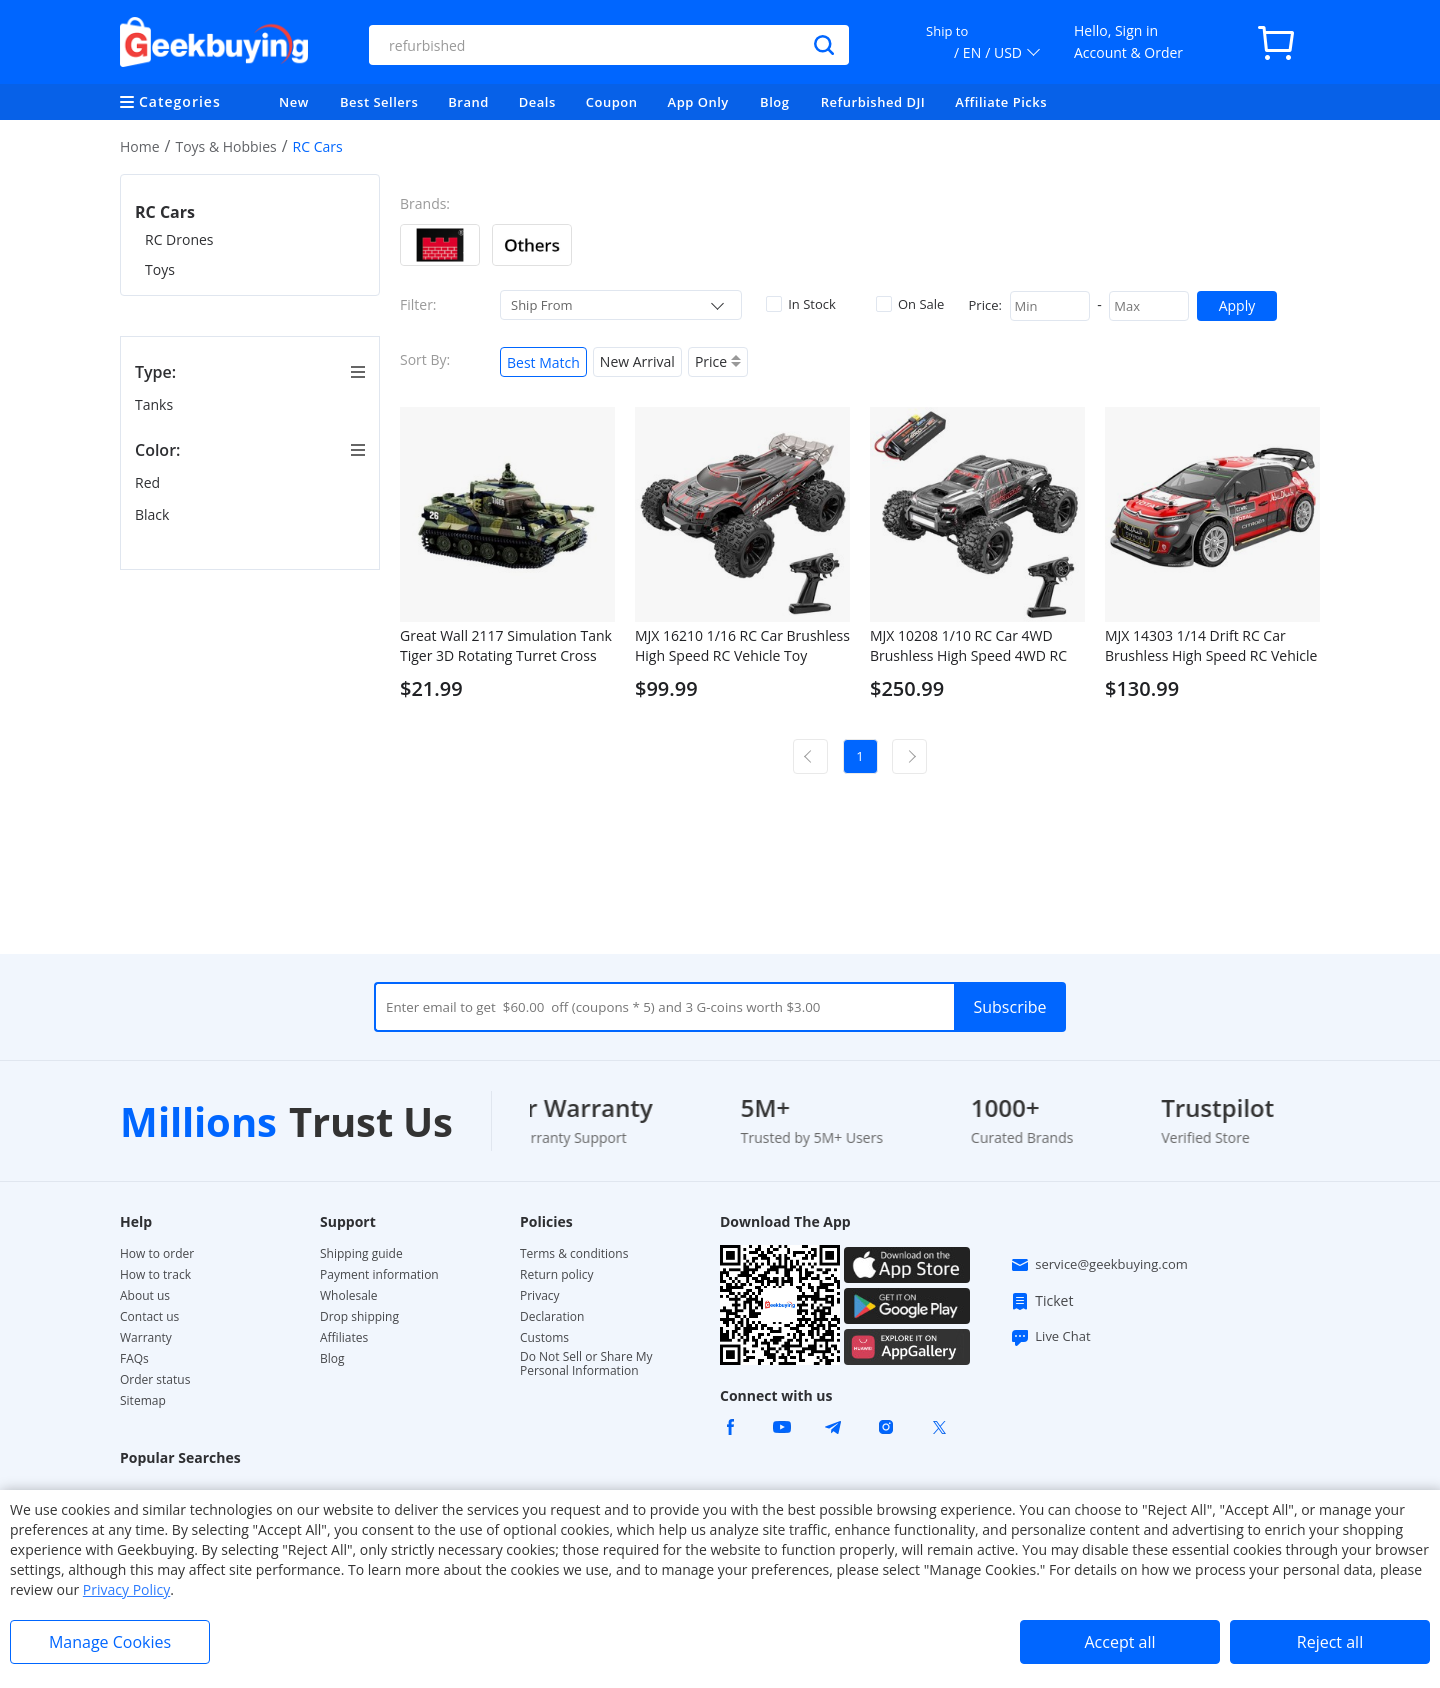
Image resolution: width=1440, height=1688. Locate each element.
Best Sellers (379, 102)
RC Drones (179, 239)
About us (145, 1296)
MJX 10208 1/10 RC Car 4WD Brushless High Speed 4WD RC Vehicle (968, 646)
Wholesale (349, 1296)
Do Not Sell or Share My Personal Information (586, 1364)
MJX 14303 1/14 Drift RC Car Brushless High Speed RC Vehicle (1211, 645)
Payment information (379, 1275)
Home (140, 146)
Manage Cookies (110, 1642)
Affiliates (344, 1338)
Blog (774, 102)
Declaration (552, 1317)
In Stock (801, 304)
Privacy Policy (126, 1589)
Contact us (149, 1317)
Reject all (1330, 1642)
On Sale (910, 304)
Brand (468, 102)
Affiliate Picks (1001, 102)
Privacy (540, 1296)
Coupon (612, 102)
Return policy (557, 1275)
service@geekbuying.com (1099, 1265)
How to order (157, 1254)
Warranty (146, 1338)
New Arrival (637, 361)
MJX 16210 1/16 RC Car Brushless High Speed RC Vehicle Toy (742, 645)
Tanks (156, 404)
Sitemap (143, 1400)
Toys (160, 269)
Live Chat (1050, 1337)
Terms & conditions (574, 1254)
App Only (698, 102)
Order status (155, 1380)
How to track (155, 1275)
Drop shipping (359, 1317)
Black (154, 514)
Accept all (1119, 1642)
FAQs (134, 1359)
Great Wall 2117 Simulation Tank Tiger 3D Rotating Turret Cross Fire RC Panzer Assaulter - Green (506, 646)
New (294, 102)
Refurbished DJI (873, 102)
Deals (537, 102)
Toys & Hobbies (225, 146)
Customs (544, 1338)
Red (149, 482)
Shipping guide (361, 1254)
